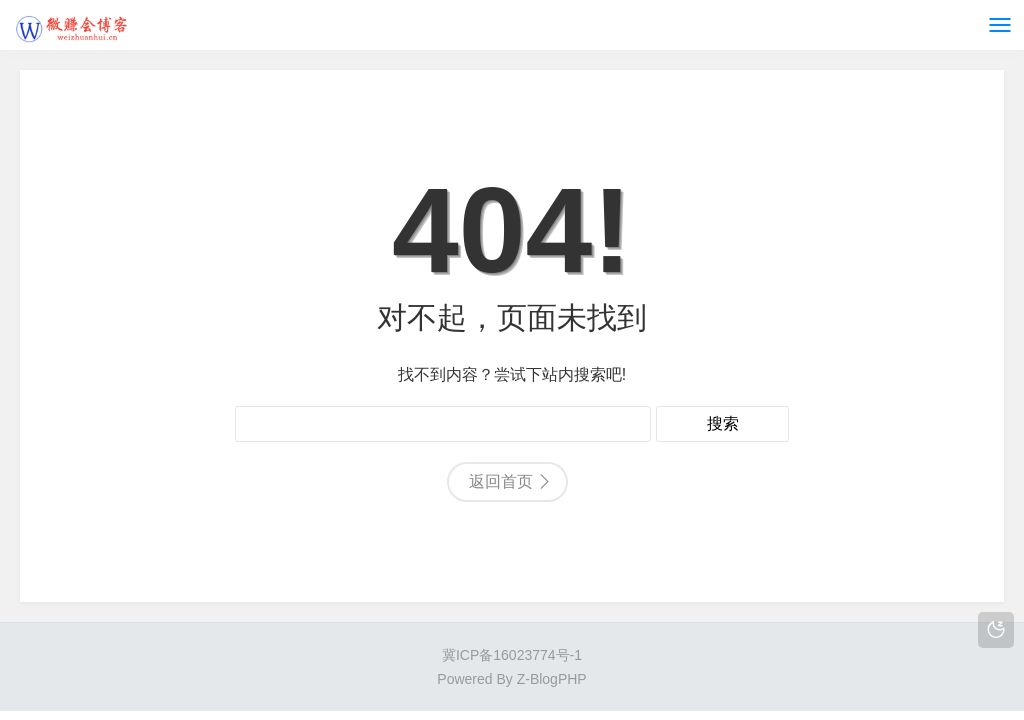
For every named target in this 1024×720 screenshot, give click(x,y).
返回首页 (501, 481)
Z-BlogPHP (552, 679)
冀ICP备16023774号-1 (512, 655)
